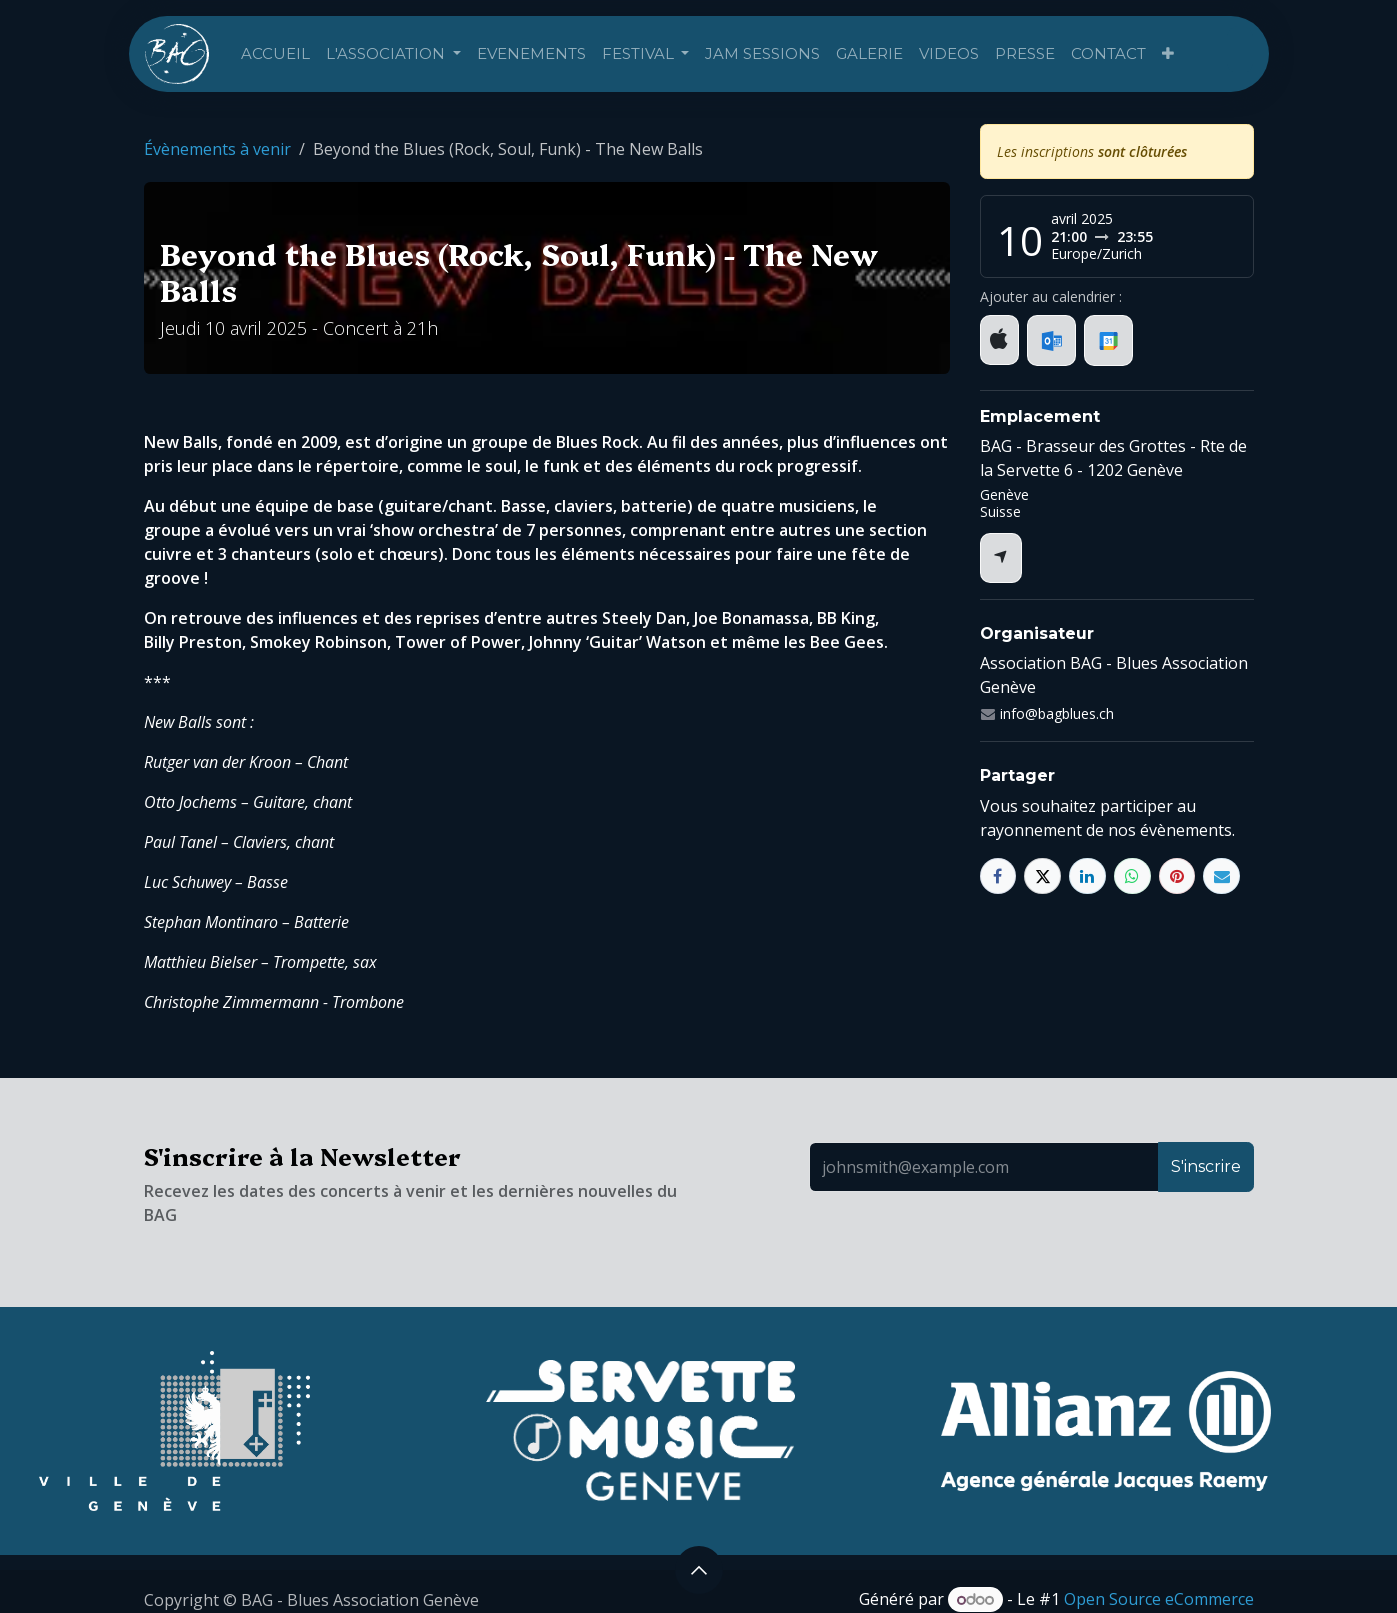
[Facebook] (998, 876)
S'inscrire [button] (1206, 1166)
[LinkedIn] (1087, 876)
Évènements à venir (217, 149)
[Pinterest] (1177, 876)
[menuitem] (275, 54)
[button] (699, 1570)
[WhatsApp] (1132, 876)
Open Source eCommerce (1159, 1599)
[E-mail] (1221, 876)
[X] (1042, 876)
